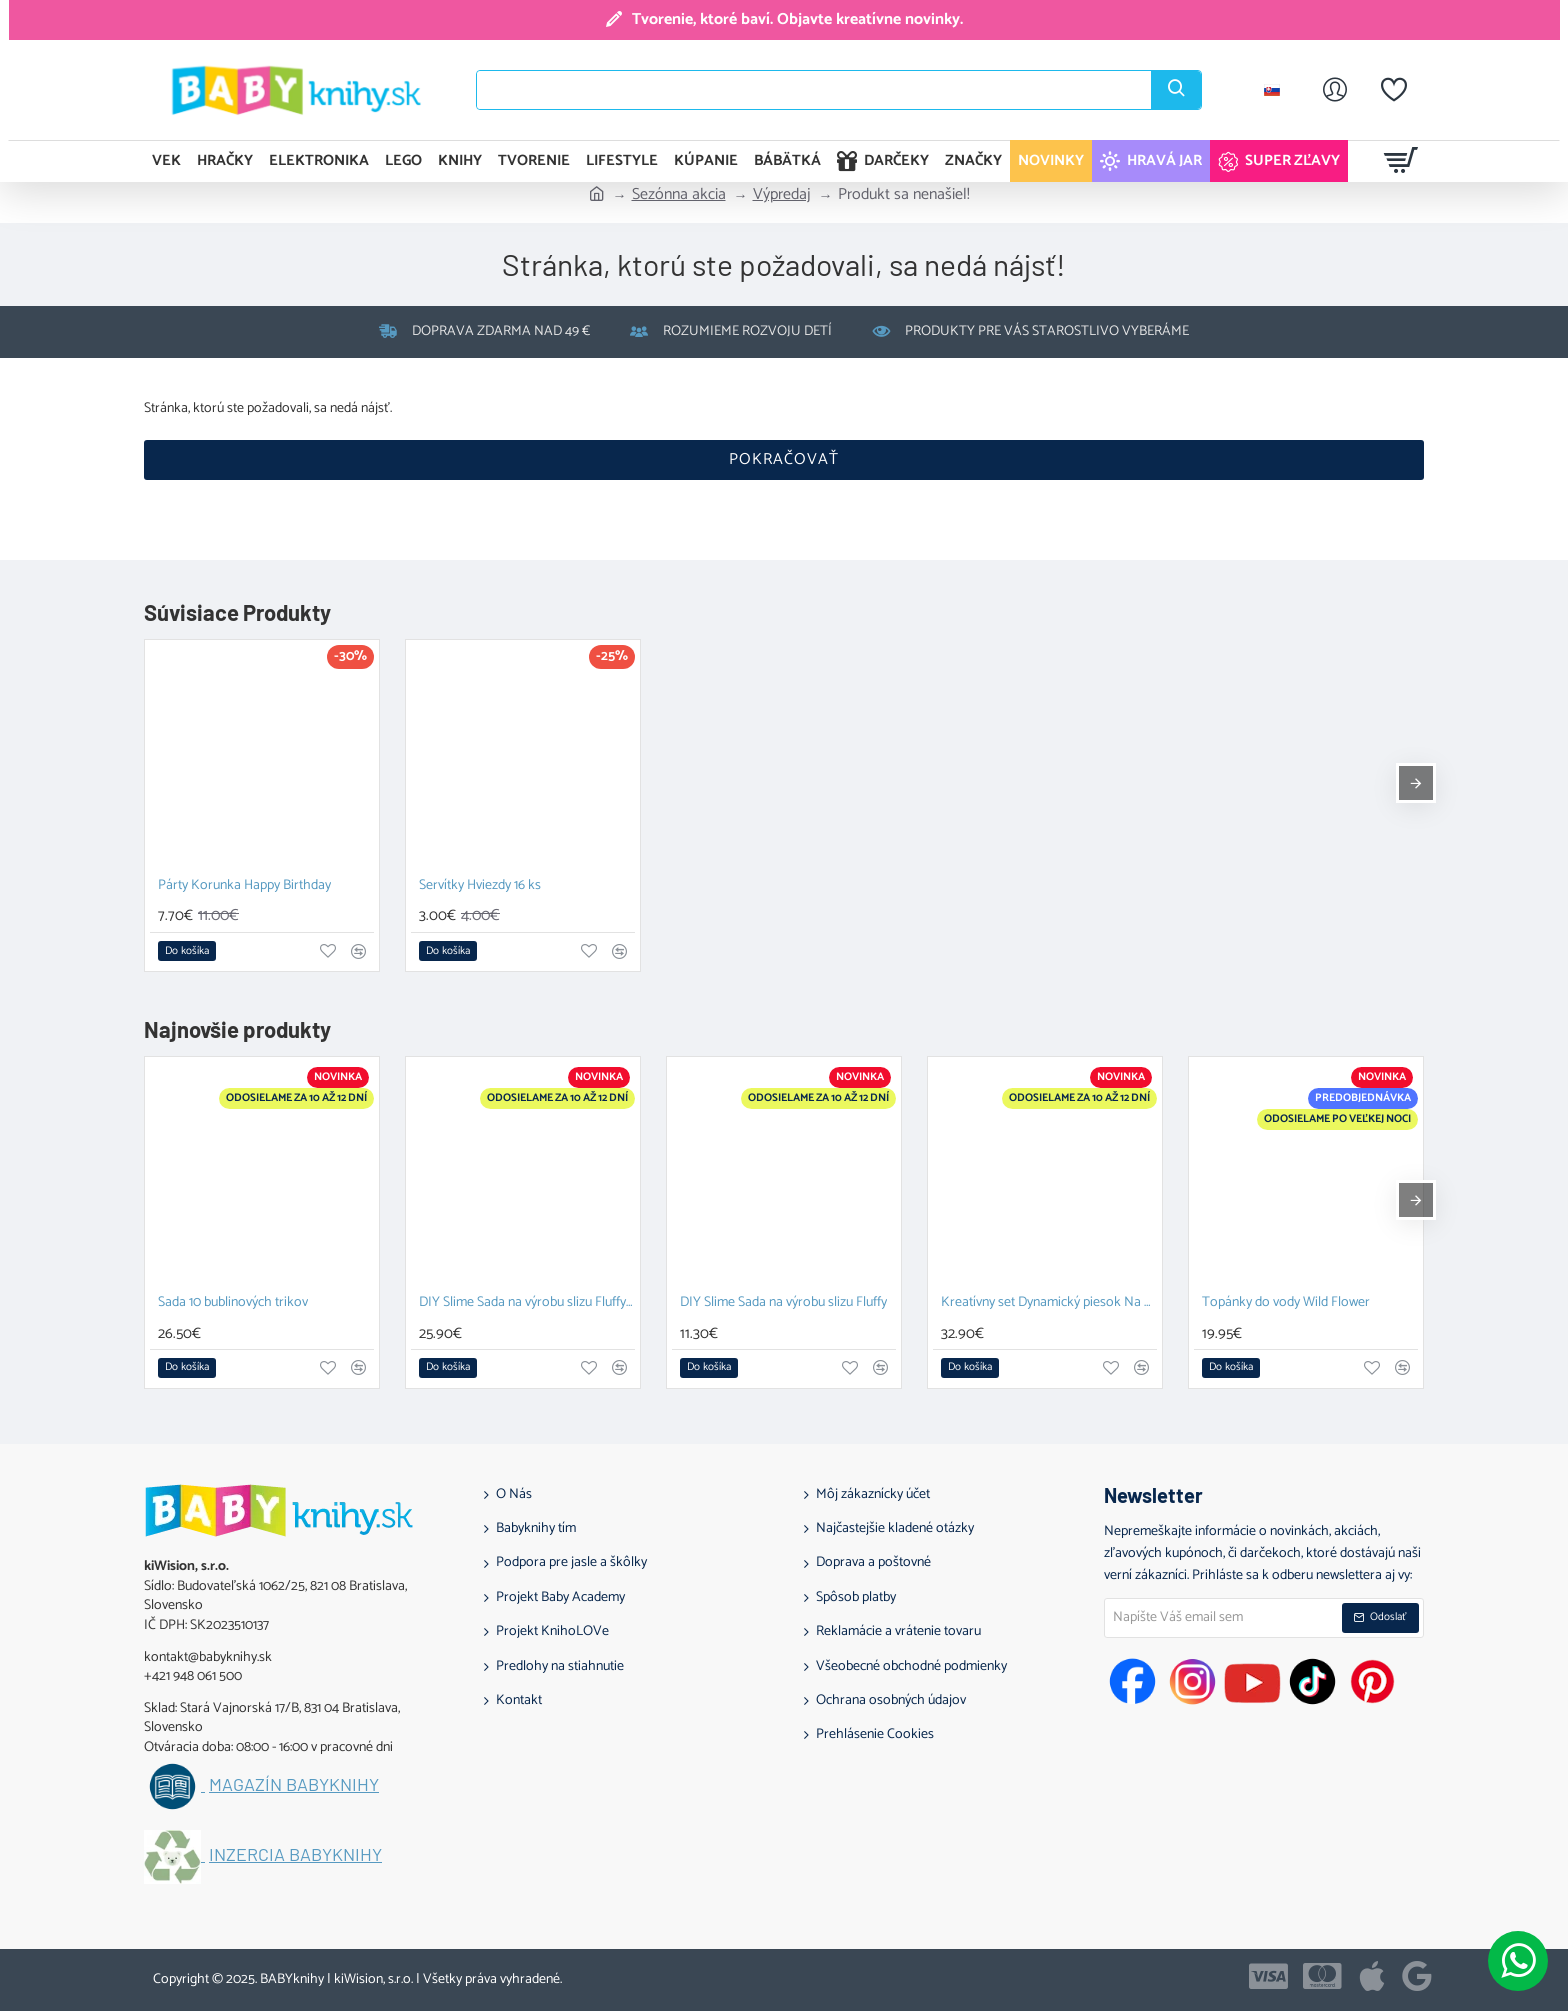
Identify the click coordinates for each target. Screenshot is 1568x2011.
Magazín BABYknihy (294, 1785)
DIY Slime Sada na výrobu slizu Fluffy (783, 1303)
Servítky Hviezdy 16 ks (480, 886)
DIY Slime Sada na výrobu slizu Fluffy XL (527, 1303)
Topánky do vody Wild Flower (1286, 1303)
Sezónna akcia (679, 195)
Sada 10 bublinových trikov (233, 1303)
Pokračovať (784, 459)
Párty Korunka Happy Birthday (244, 886)
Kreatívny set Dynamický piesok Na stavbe (1049, 1303)
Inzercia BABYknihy (295, 1855)
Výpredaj (782, 195)
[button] (187, 951)
